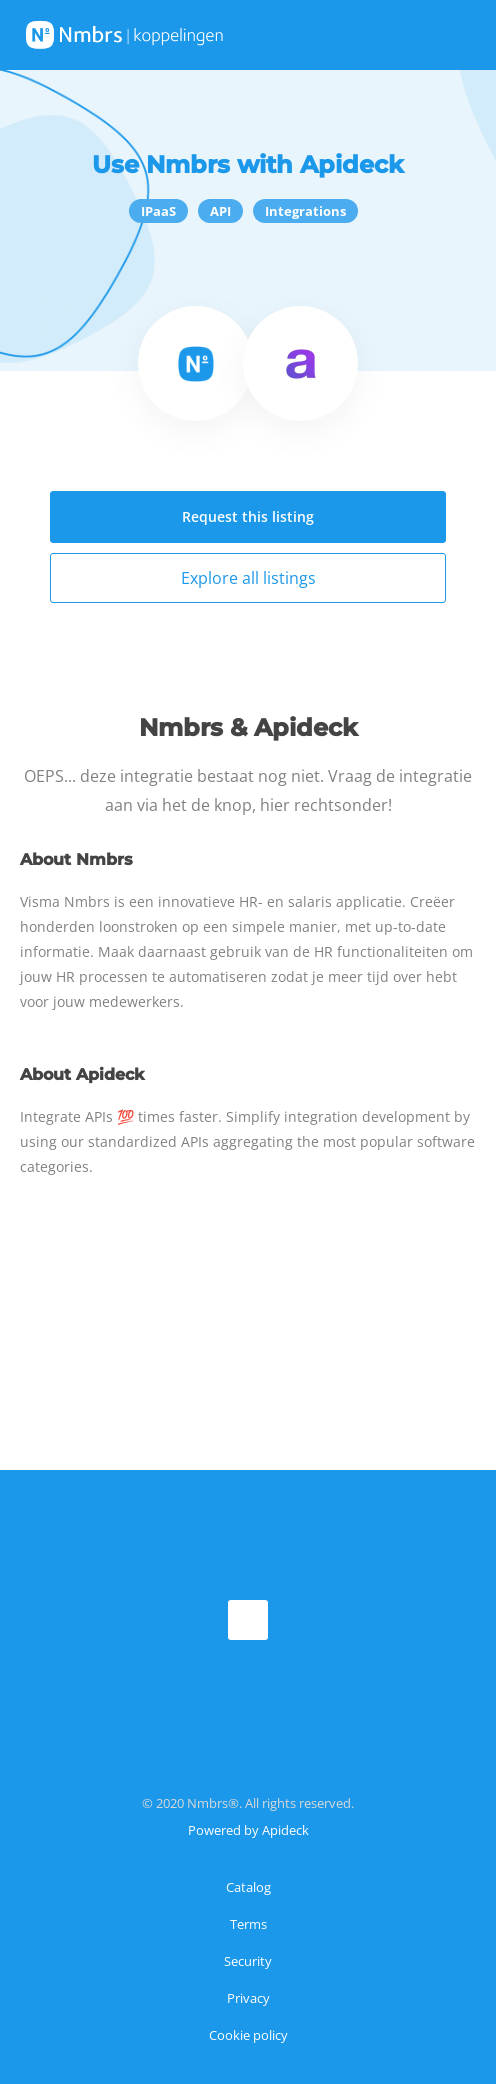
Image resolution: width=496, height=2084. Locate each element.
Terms (248, 1924)
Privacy (248, 1998)
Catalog (248, 1887)
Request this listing (248, 516)
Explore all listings (248, 578)
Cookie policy (248, 2035)
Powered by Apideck (248, 1830)
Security (248, 1961)
